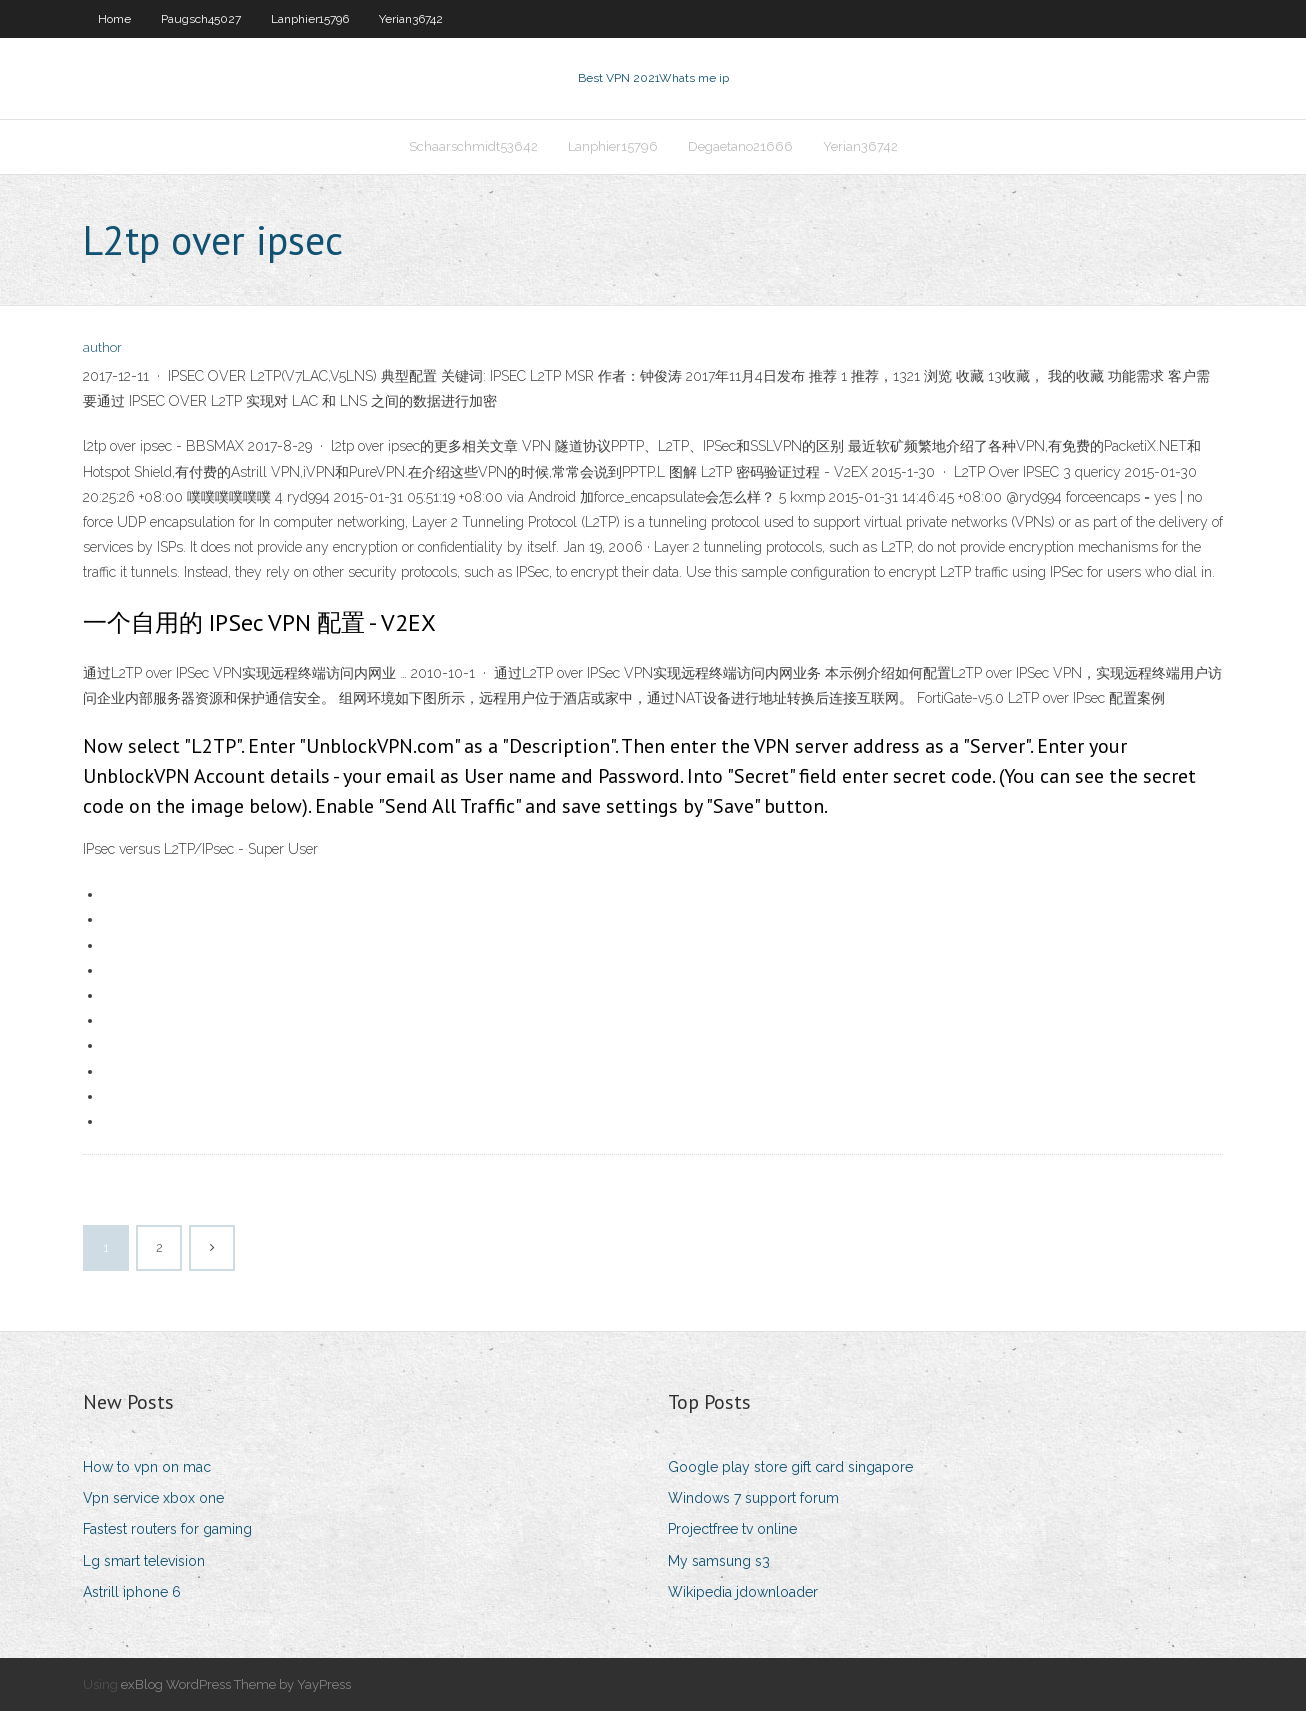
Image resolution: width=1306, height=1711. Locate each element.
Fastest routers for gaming (167, 1529)
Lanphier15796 (310, 19)
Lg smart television (144, 1561)
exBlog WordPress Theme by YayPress (236, 1684)
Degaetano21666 (740, 146)
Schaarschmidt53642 (473, 146)
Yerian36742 (411, 19)
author (102, 347)
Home (114, 19)
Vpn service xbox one (153, 1498)
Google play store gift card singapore (790, 1467)
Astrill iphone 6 (132, 1592)
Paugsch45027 (201, 19)
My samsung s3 (719, 1561)
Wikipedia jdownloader (743, 1592)
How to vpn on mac (147, 1467)
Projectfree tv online (732, 1529)
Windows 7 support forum (753, 1498)
